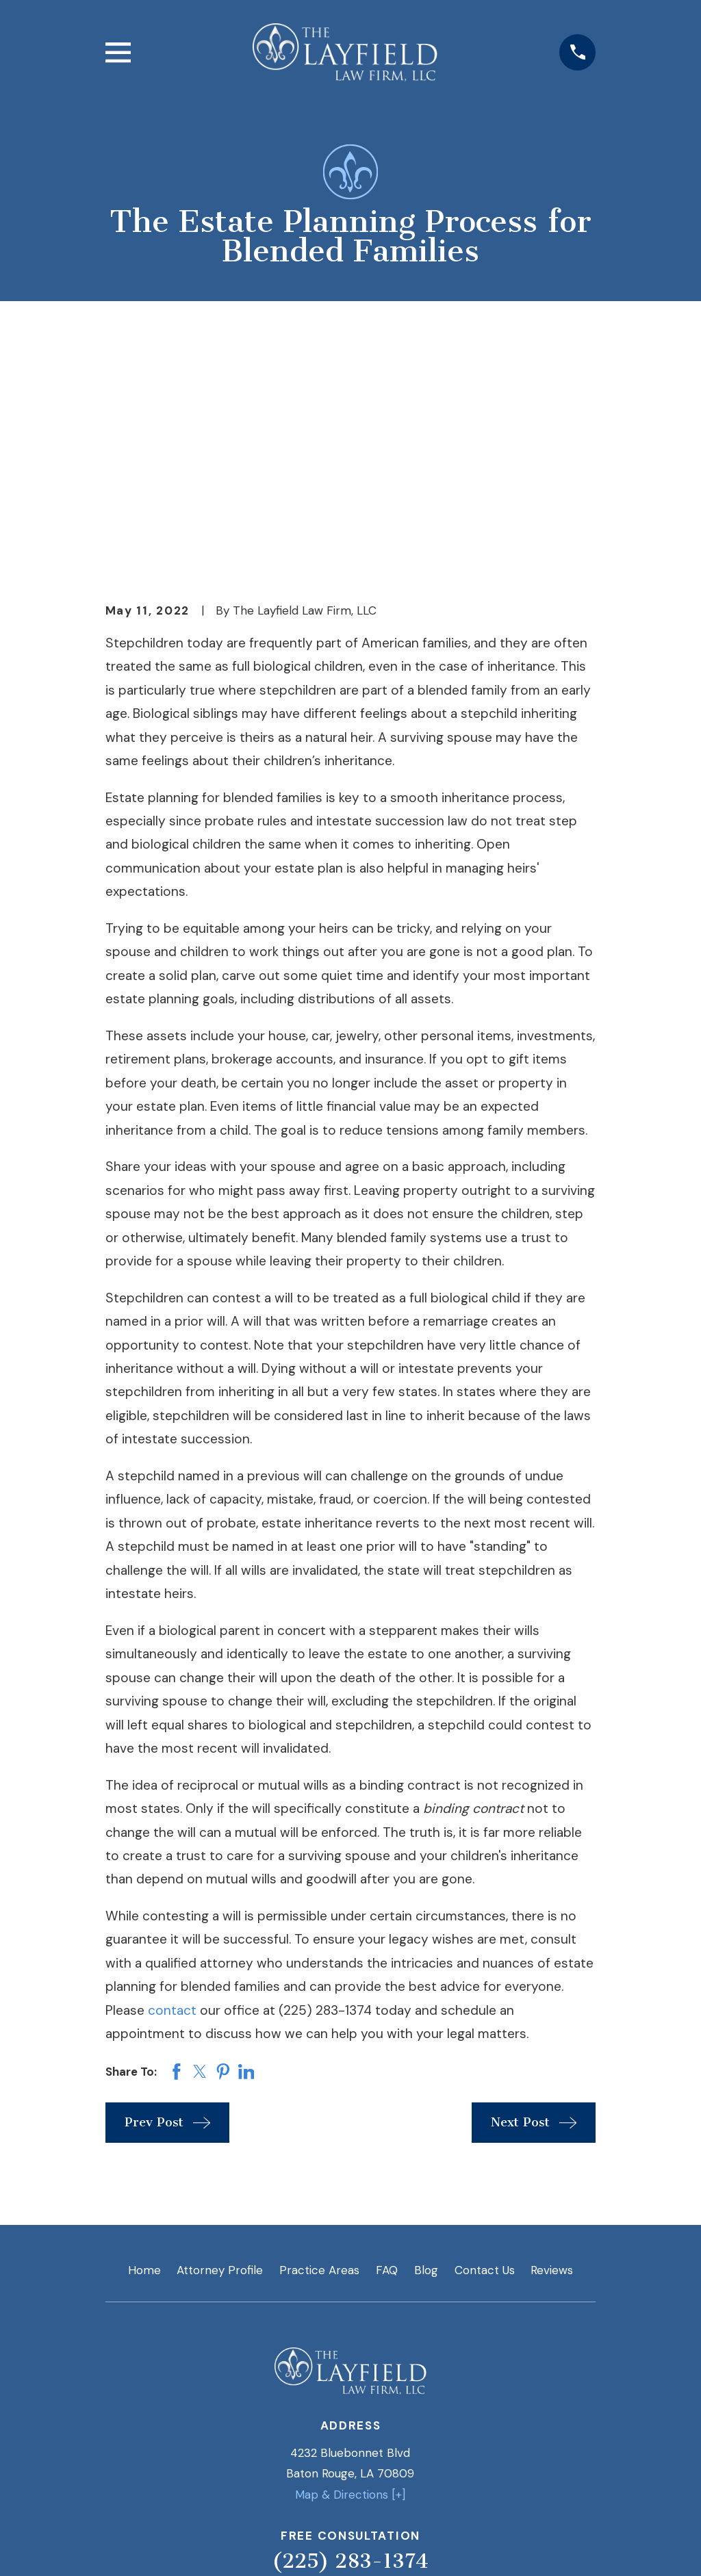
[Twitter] (350, 2392)
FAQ (387, 2037)
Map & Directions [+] (350, 2261)
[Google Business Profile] (384, 2392)
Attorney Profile (220, 2037)
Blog (426, 2037)
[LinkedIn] (317, 2392)
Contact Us (485, 2037)
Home (144, 2037)
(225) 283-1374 (350, 2328)
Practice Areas (319, 2037)
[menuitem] (125, 2546)
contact (172, 1777)
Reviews (552, 2037)
